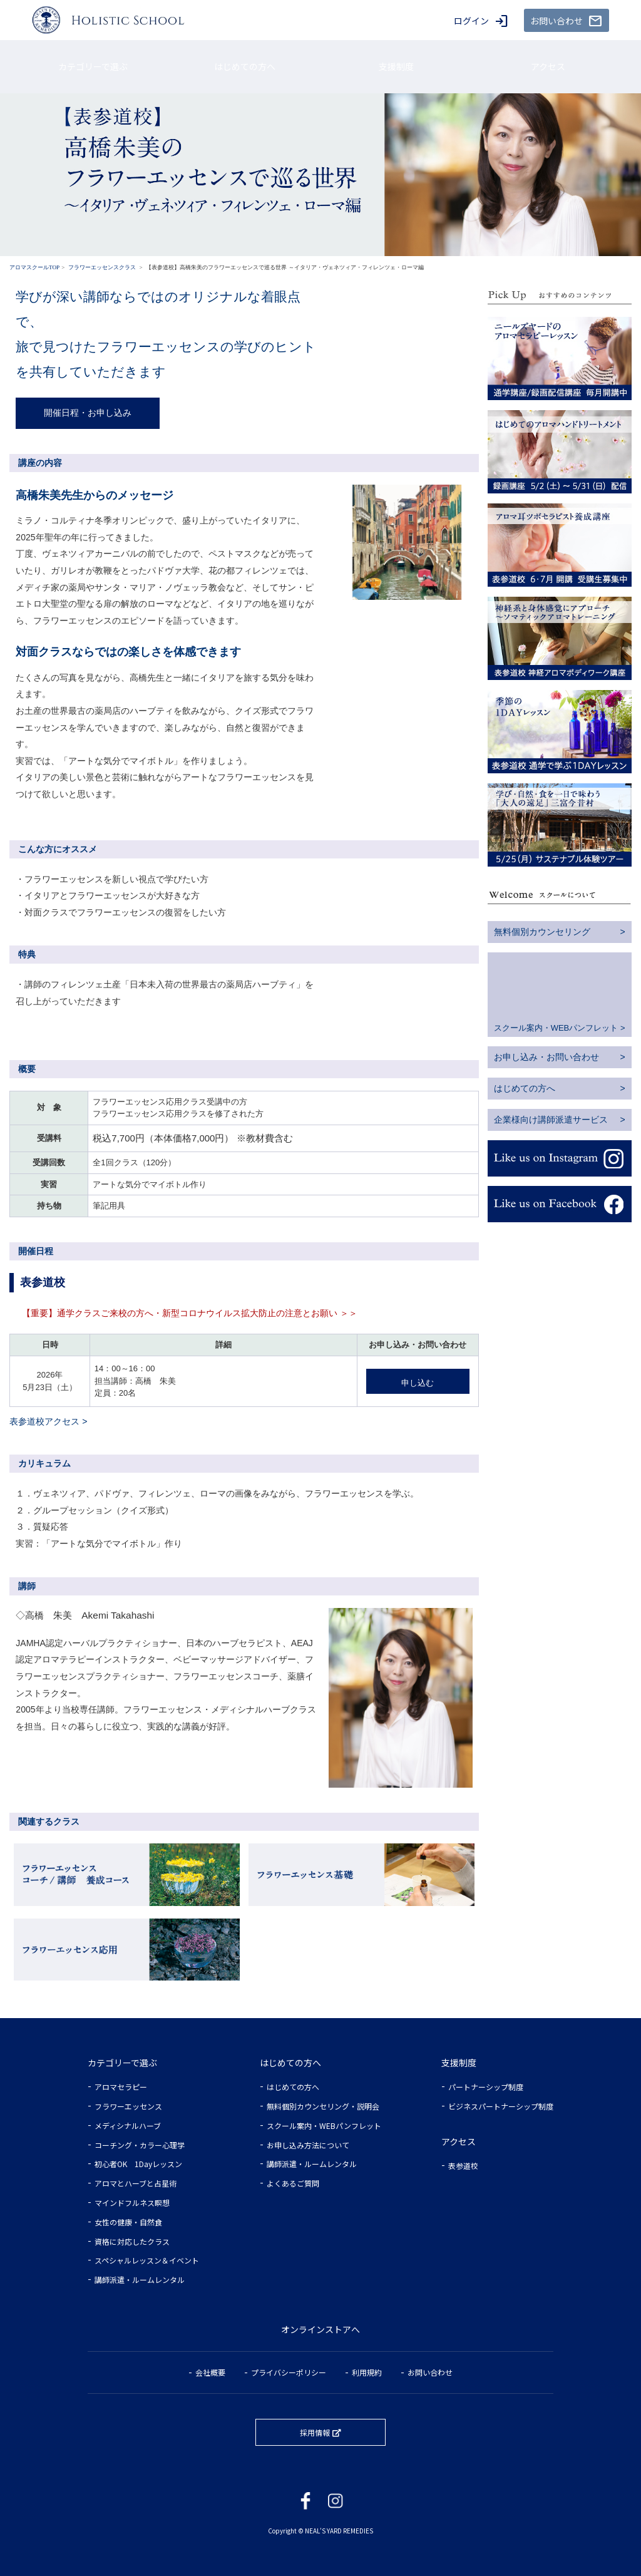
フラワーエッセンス (128, 2106)
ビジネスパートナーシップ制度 (500, 2106)
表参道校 (463, 2165)
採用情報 (315, 2432)
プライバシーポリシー (288, 2372)
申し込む (417, 1383)
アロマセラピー (121, 2086)
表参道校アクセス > (48, 1421)
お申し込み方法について (308, 2145)
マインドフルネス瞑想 (132, 2202)
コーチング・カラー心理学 (140, 2145)
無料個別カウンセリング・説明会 (323, 2106)
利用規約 (367, 2372)
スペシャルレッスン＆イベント (147, 2260)
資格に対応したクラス (132, 2241)
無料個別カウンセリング (542, 932)
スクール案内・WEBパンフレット (556, 1028)
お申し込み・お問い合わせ (546, 1057)
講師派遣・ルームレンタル (140, 2279)
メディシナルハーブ (128, 2125)
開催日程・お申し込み (87, 413)
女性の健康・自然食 (128, 2222)
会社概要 (210, 2372)
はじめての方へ (524, 1088)
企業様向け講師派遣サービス (551, 1120)
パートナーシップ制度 (485, 2086)
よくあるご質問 (293, 2183)
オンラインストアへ (320, 2329)
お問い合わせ (430, 2372)
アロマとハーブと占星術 (136, 2183)
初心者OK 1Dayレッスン (138, 2163)
